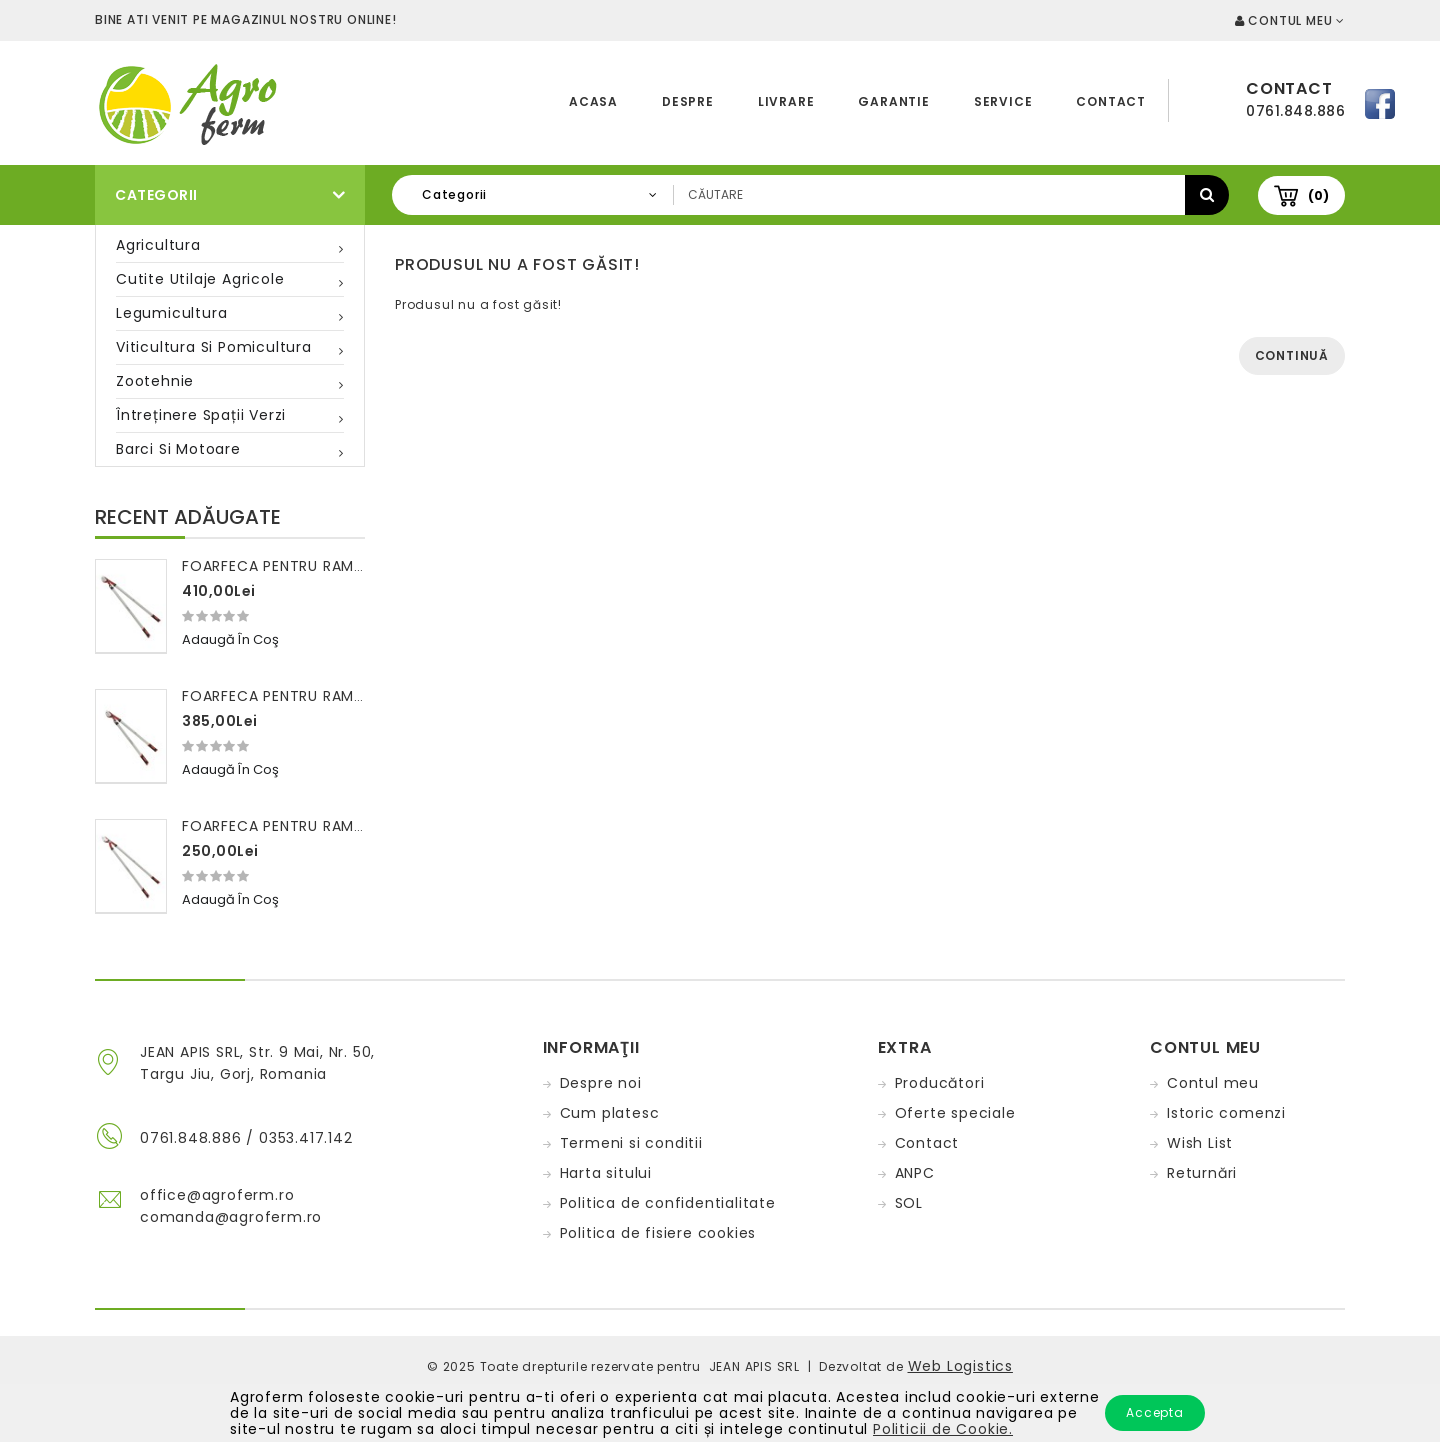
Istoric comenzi (1226, 1113)
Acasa (593, 101)
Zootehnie (155, 381)
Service (1003, 101)
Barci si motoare (178, 449)
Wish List (1200, 1143)
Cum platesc (610, 1113)
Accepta (1155, 1412)
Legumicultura (171, 313)
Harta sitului (606, 1173)
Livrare (786, 101)
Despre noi (601, 1083)
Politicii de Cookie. (943, 1429)
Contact (1111, 101)
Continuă (1292, 355)
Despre (688, 101)
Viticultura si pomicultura (214, 347)
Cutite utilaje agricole (200, 279)
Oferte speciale (955, 1113)
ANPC (915, 1173)
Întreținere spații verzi (201, 415)
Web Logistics (960, 1366)
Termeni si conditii (631, 1143)
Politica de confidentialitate (668, 1203)
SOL (909, 1203)
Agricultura (158, 245)
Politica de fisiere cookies (658, 1233)
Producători (940, 1083)
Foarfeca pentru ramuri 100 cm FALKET (336, 826)
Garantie (893, 101)
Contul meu (1213, 1083)
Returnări (1202, 1173)
